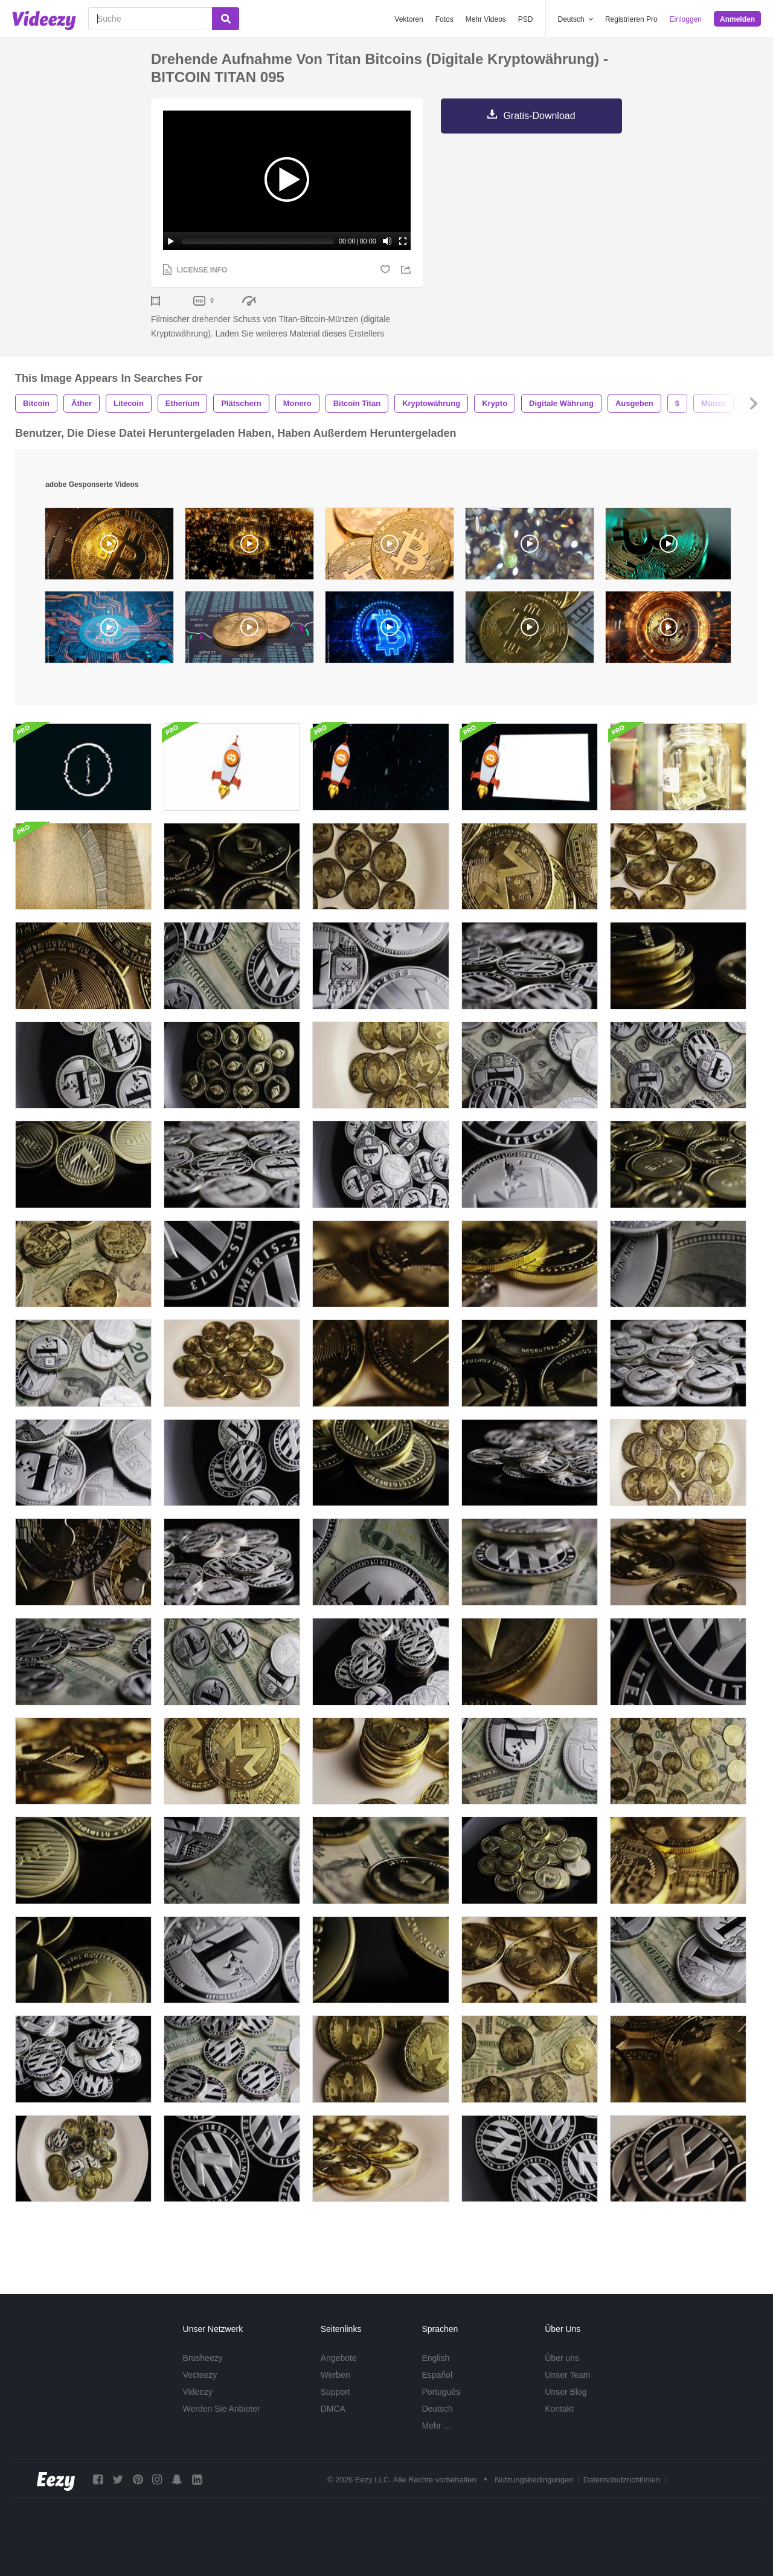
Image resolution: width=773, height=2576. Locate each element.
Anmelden (737, 19)
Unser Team (567, 2375)
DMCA (333, 2408)
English (435, 2358)
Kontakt (559, 2408)
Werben (335, 2375)
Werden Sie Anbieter (221, 2408)
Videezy (198, 2392)
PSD (525, 19)
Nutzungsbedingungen (534, 2479)
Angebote (339, 2358)
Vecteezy (200, 2375)
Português (441, 2392)
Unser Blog (565, 2392)
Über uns (562, 2358)
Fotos (444, 19)
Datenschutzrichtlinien (621, 2479)
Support (335, 2392)
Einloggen (686, 19)
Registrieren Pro (631, 19)
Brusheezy (203, 2358)
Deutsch (437, 2408)
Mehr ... (436, 2425)
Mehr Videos (486, 19)
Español (437, 2375)
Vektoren (408, 19)
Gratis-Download (539, 116)
